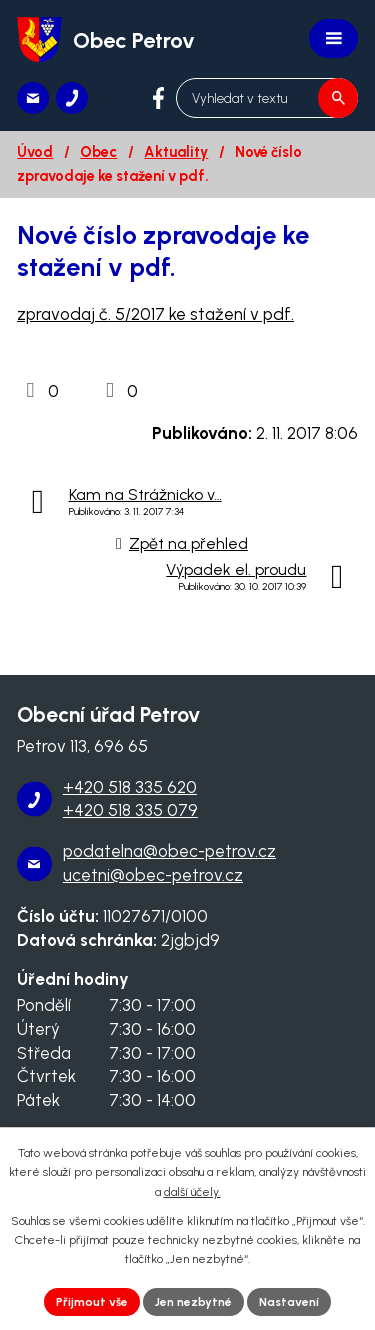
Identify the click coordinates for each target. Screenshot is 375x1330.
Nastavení (289, 1302)
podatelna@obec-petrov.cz (169, 851)
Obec (98, 152)
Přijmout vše (92, 1302)
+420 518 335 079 (130, 810)
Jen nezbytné (193, 1302)
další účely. (192, 1192)
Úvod (35, 152)
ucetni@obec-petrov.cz (153, 875)
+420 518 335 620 (130, 787)
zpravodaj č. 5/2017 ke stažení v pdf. (155, 314)
